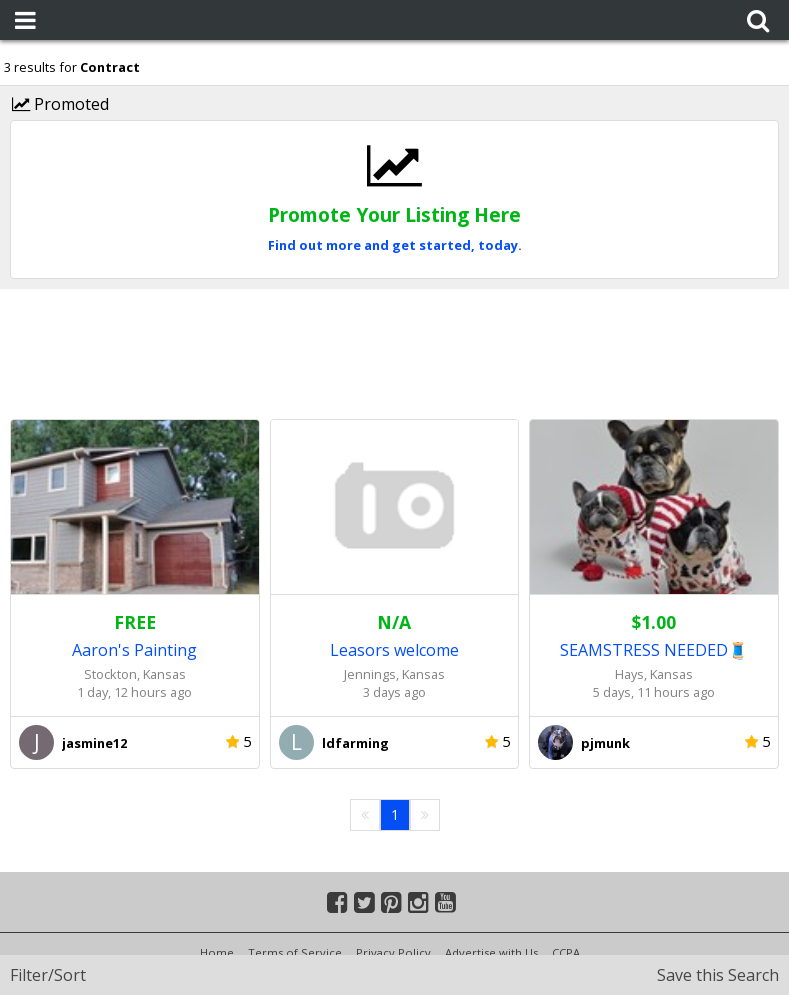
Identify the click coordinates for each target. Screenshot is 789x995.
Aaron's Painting (134, 650)
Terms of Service (295, 952)
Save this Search (718, 975)
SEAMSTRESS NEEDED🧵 (654, 650)
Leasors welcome (394, 650)
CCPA (566, 952)
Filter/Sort (48, 975)
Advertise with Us (491, 952)
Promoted (60, 104)
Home (217, 952)
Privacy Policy (393, 952)
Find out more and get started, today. (395, 245)
